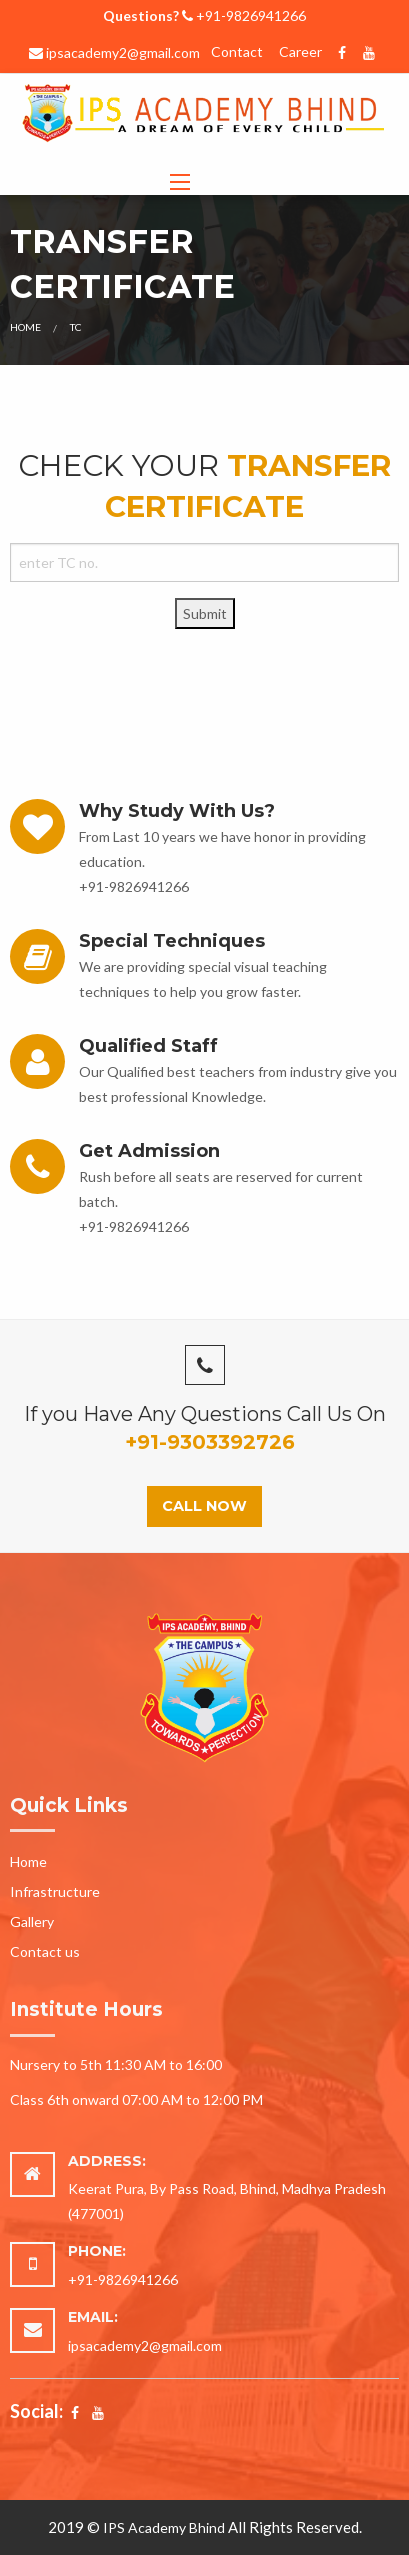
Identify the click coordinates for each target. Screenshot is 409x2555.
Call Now (204, 1506)
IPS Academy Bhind (164, 2527)
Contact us (45, 1951)
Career (300, 51)
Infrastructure (55, 1891)
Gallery (32, 1921)
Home (25, 327)
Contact (237, 51)
